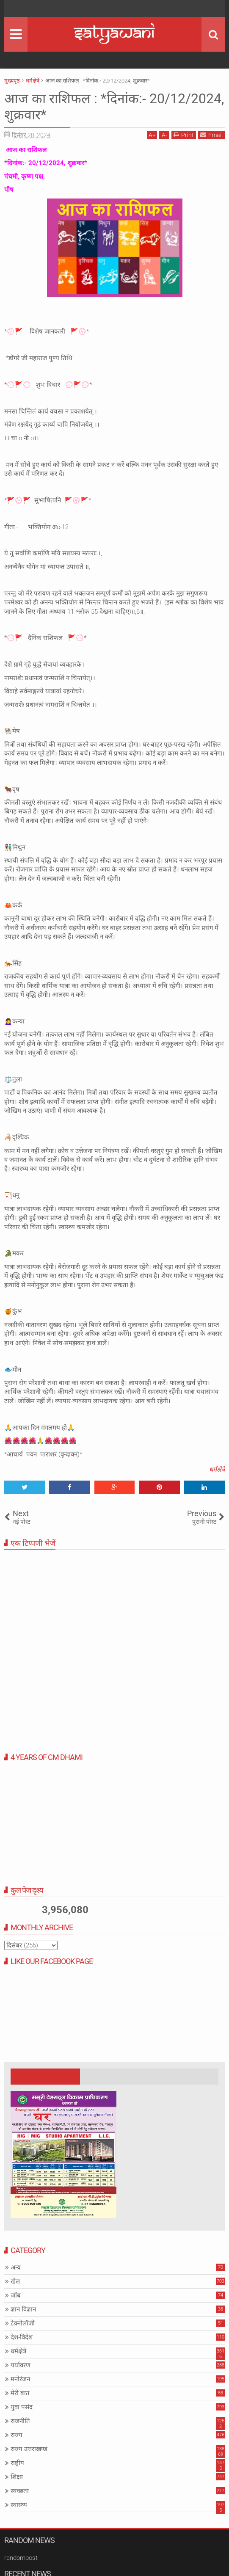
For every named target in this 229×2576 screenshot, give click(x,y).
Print (184, 135)
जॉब (16, 2295)
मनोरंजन (20, 2379)
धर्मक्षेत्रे (217, 1469)
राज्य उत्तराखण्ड (29, 2449)
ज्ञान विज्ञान (23, 2309)
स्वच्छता (20, 2491)
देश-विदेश (22, 2337)
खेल (15, 2281)
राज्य (16, 2435)
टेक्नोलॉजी (23, 2323)
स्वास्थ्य (19, 2505)
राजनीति (20, 2421)
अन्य (16, 2267)
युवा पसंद (22, 2407)
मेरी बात (20, 2393)
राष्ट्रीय (17, 2463)
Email (211, 135)
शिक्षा (17, 2477)
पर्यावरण (20, 2365)
